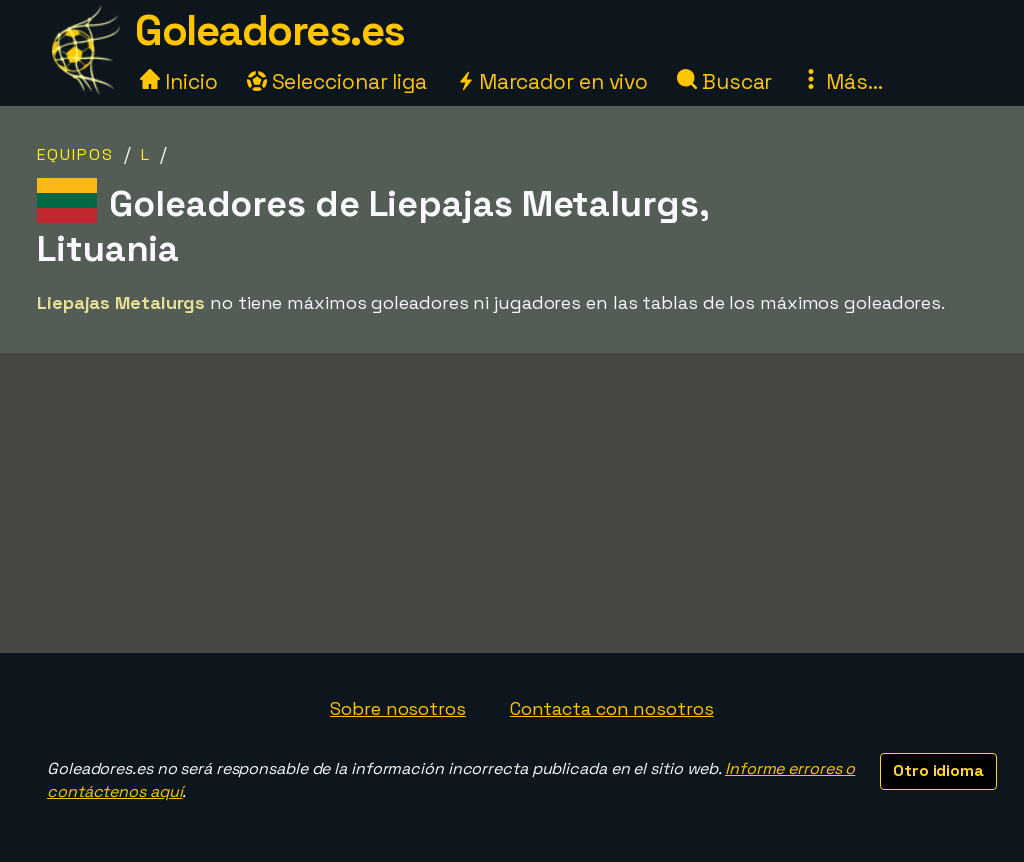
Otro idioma (938, 770)
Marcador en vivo (552, 81)
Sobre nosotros (398, 708)
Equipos (75, 154)
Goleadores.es (270, 30)
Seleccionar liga (337, 81)
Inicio (178, 81)
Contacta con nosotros (612, 708)
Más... (841, 81)
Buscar (724, 81)
